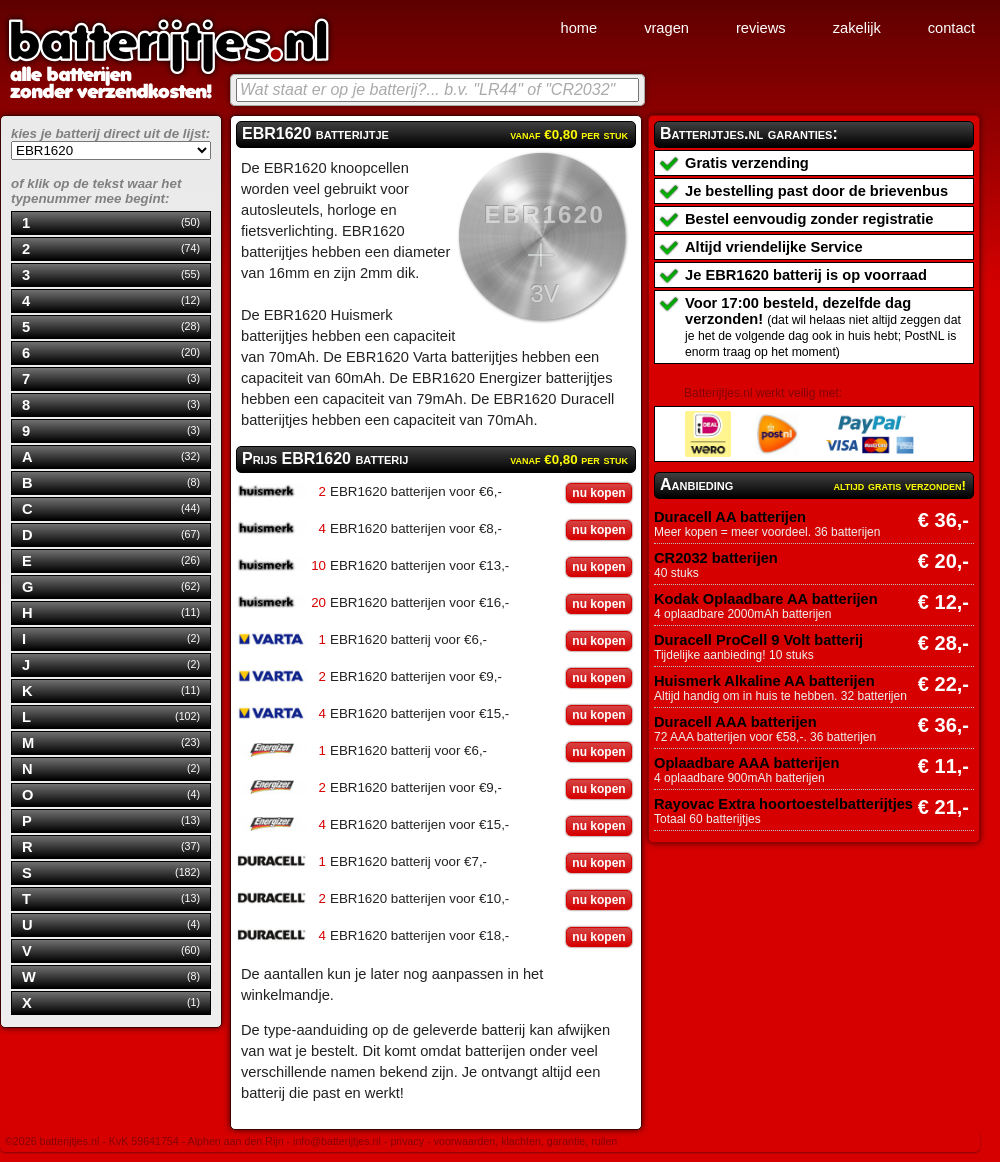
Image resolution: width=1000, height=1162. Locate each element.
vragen (666, 28)
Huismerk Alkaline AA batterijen (764, 681)
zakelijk (857, 28)
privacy (407, 1141)
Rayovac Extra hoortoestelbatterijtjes (783, 804)
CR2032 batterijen (716, 558)
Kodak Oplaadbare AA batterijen (766, 599)
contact (951, 28)
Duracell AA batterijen (730, 517)
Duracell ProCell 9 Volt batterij (758, 640)
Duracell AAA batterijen (735, 722)
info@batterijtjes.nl (337, 1141)
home (578, 28)
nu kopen (598, 493)
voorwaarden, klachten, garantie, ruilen (526, 1141)
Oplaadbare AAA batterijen (746, 763)
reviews (761, 28)
